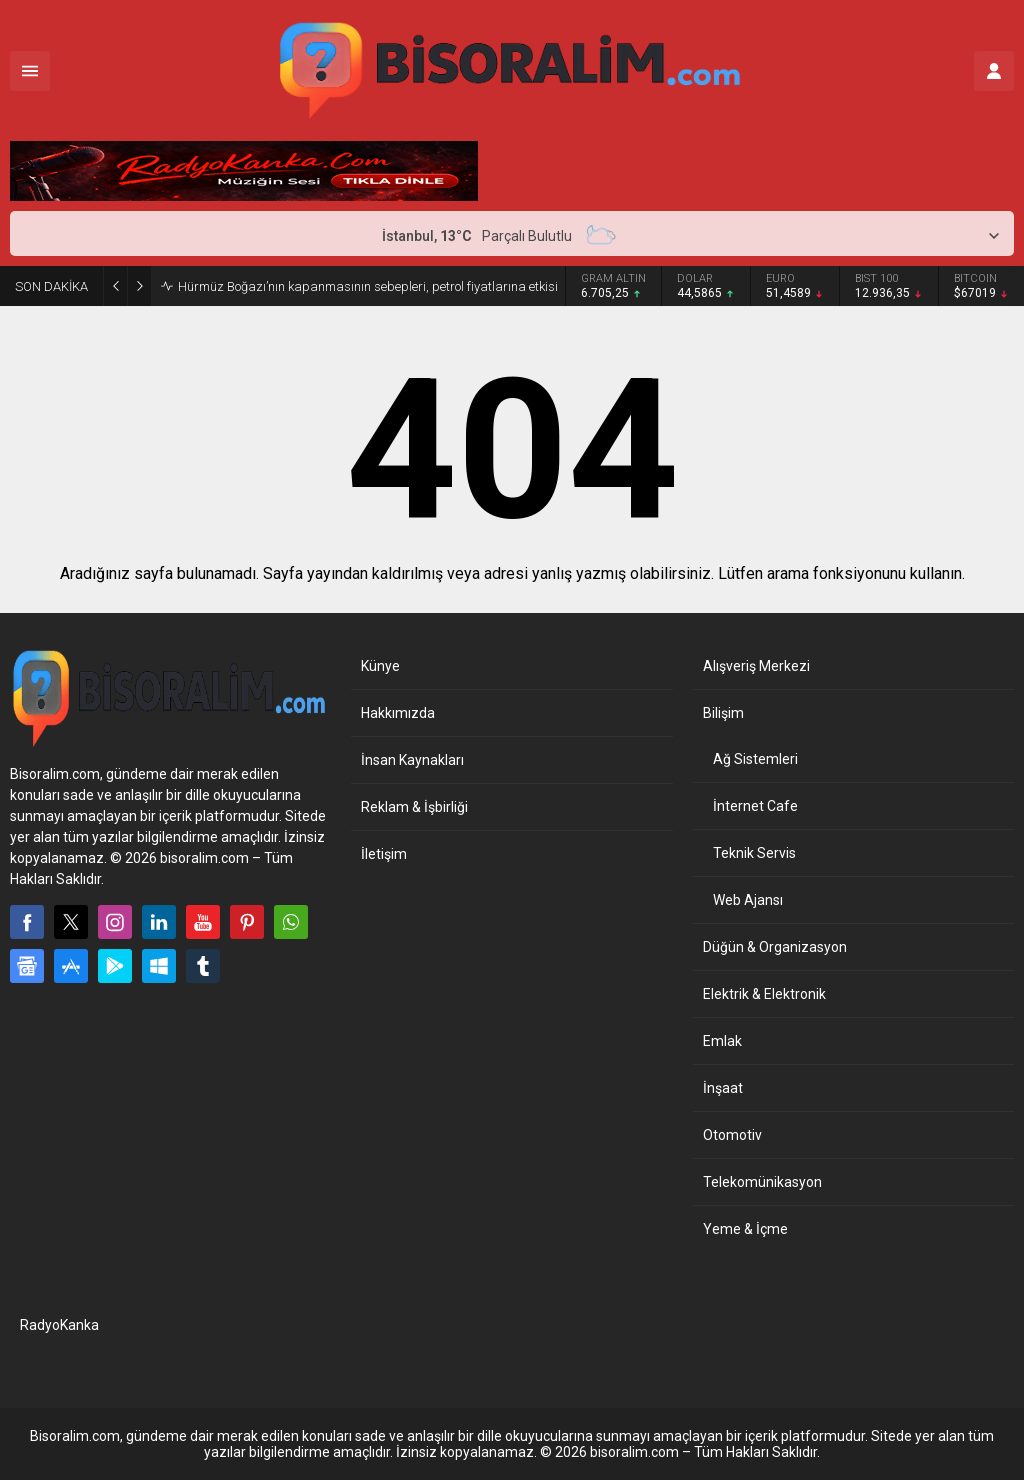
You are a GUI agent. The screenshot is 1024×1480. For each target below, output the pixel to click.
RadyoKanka (59, 1325)
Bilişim (723, 713)
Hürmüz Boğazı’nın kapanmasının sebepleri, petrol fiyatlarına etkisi (368, 286)
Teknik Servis (754, 853)
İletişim (384, 854)
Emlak (722, 1041)
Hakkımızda (398, 713)
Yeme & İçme (745, 1229)
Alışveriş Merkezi (756, 666)
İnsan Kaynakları (412, 760)
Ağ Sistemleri (755, 759)
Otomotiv (732, 1135)
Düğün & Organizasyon (775, 947)
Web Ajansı (748, 900)
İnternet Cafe (755, 806)
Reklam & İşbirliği (414, 807)
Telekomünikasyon (762, 1182)
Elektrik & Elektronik (764, 994)
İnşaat (723, 1088)
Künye (380, 666)
